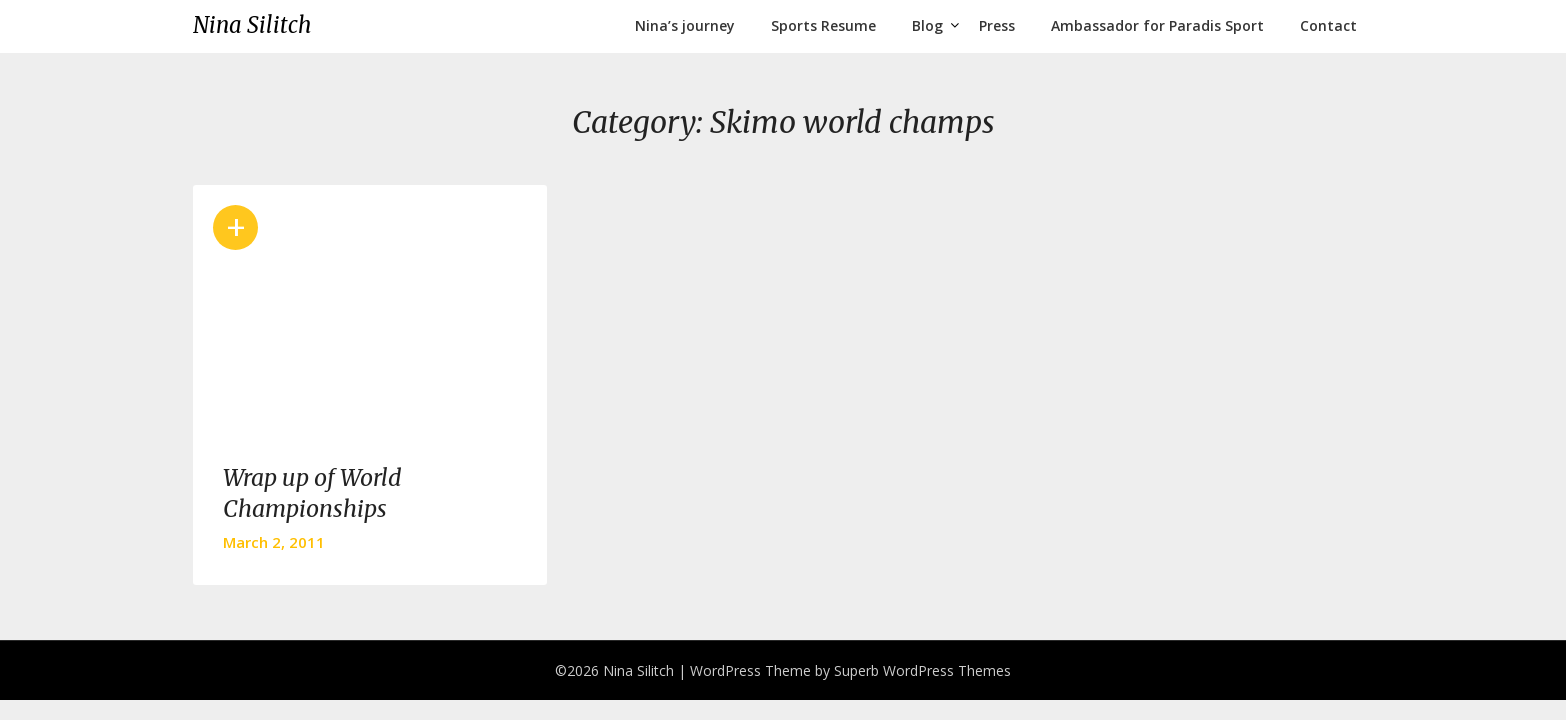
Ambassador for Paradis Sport (1157, 25)
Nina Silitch (252, 25)
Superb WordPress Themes (922, 670)
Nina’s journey (685, 25)
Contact (1328, 25)
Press (997, 25)
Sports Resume (823, 25)
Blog (927, 25)
